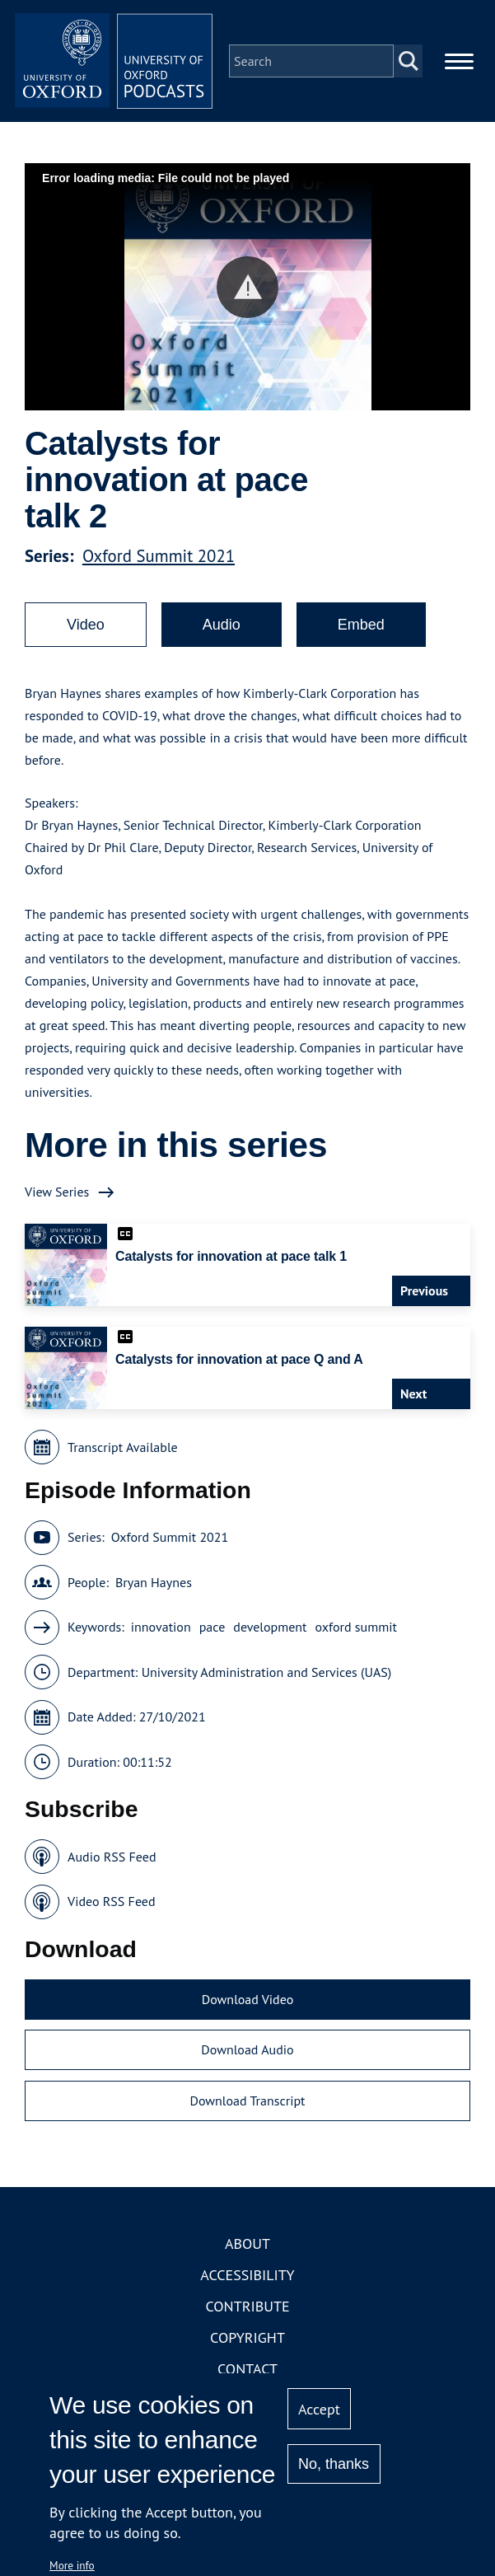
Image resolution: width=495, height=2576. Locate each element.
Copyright (247, 2337)
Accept (319, 2409)
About (247, 2243)
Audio (221, 624)
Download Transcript (247, 2100)
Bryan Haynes (153, 1582)
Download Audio (247, 2049)
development (269, 1626)
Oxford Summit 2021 (158, 556)
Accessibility (247, 2274)
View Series (57, 1191)
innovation (161, 1626)
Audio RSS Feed (112, 1856)
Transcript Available (123, 1447)
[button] (247, 287)
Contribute (247, 2306)
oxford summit (356, 1626)
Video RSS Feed (112, 1901)
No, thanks (333, 2464)
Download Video (247, 1999)
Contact (247, 2368)
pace (212, 1626)
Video (86, 624)
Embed (361, 624)
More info (72, 2565)
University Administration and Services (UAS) (267, 1672)
